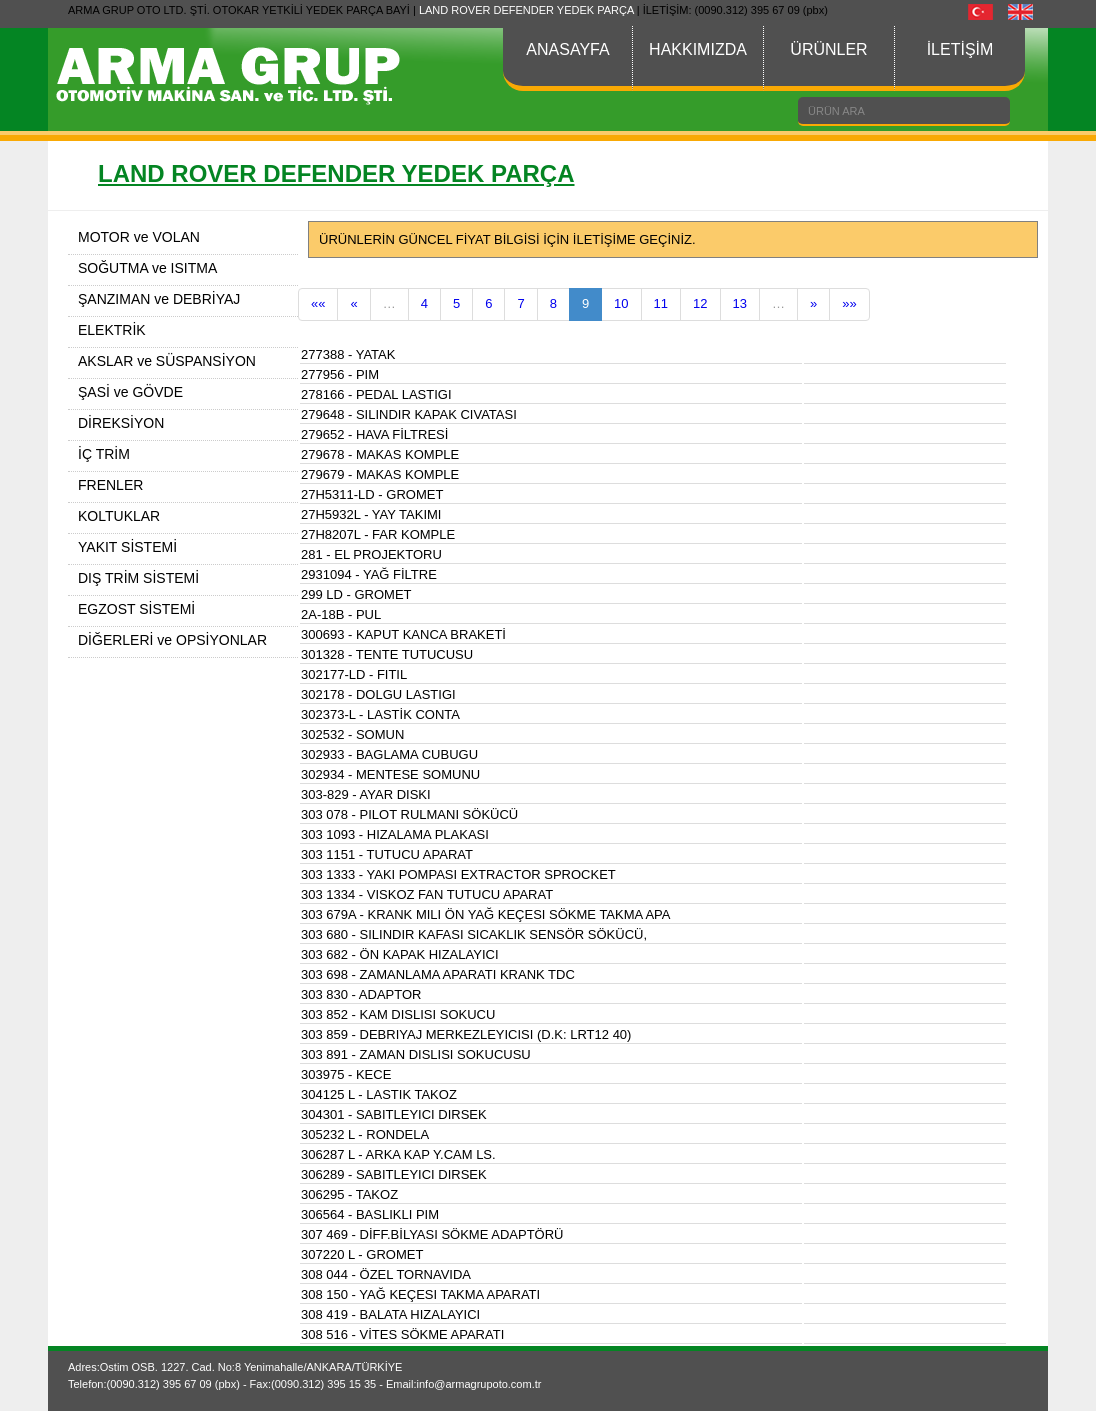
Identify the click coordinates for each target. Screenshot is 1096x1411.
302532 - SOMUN (352, 734)
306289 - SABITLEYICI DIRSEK (394, 1174)
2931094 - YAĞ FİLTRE (369, 574)
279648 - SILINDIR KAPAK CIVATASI (409, 414)
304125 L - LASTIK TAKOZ (379, 1094)
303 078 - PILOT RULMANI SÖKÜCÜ (409, 814)
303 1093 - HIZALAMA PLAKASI (395, 834)
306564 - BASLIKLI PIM (370, 1214)
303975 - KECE (346, 1074)
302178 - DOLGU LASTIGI (378, 694)
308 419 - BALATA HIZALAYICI (390, 1314)
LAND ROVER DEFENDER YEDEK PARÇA (526, 10)
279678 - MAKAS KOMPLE (380, 454)
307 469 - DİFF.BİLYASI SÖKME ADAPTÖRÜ (432, 1234)
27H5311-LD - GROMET (372, 494)
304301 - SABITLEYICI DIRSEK (394, 1114)
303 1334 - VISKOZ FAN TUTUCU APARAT (427, 894)
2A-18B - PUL (341, 614)
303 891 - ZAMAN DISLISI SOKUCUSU (416, 1054)
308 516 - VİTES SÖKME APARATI (402, 1334)
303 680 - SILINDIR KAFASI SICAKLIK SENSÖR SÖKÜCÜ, (474, 934)
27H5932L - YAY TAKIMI (371, 514)
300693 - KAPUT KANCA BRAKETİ (403, 634)
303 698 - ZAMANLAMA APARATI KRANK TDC (438, 974)
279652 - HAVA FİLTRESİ (374, 434)
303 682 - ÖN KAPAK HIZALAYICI (400, 954)
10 (621, 303)
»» (849, 303)
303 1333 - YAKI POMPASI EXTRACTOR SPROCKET (458, 874)
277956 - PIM (340, 374)
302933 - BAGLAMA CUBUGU (389, 754)
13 (740, 303)
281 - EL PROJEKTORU (371, 554)
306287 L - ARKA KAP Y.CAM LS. (398, 1154)
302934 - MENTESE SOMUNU (390, 774)
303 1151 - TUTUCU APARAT (387, 854)
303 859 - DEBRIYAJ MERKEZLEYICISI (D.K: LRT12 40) (466, 1034)
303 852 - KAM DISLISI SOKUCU (398, 1014)
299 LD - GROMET (356, 594)
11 (661, 303)
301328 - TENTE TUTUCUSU (387, 654)
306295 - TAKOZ (349, 1194)
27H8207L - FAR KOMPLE (378, 534)
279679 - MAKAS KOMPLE (380, 474)
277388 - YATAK (348, 354)
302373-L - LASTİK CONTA (380, 714)
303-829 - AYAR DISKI (366, 794)
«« (318, 303)
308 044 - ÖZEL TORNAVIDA (386, 1274)
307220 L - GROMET (362, 1254)
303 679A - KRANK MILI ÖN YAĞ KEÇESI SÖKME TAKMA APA (485, 914)
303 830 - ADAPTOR (361, 994)
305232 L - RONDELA (365, 1134)
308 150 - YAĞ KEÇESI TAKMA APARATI (420, 1294)
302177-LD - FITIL (354, 674)
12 (700, 303)
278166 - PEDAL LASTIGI (376, 394)
